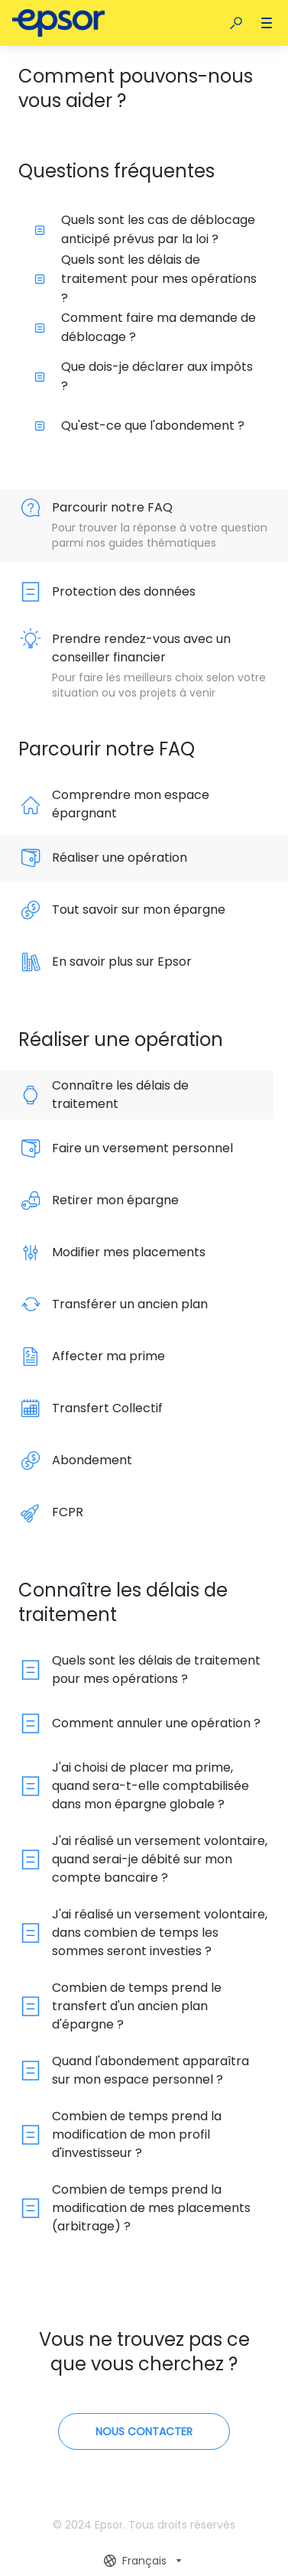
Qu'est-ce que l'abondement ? (139, 425)
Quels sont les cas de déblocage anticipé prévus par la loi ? (144, 229)
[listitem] (144, 526)
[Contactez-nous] (144, 2431)
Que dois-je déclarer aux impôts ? (143, 376)
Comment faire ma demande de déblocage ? (145, 327)
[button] (236, 23)
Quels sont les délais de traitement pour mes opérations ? (145, 278)
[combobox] (144, 2561)
